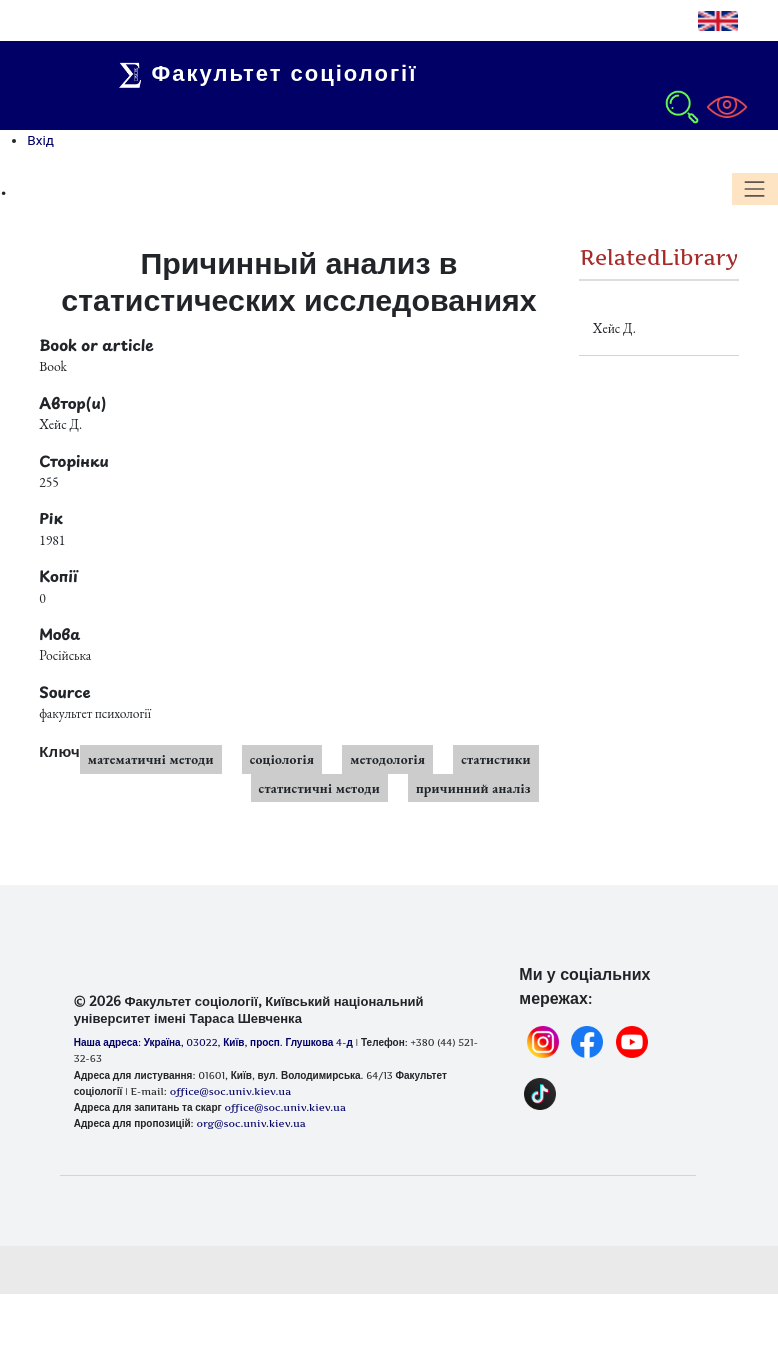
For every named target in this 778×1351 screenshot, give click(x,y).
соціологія (282, 759)
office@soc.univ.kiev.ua (284, 1107)
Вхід (40, 140)
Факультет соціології (274, 73)
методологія (387, 759)
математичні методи (151, 759)
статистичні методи (319, 788)
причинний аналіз (473, 788)
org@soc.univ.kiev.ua (250, 1123)
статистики (496, 759)
